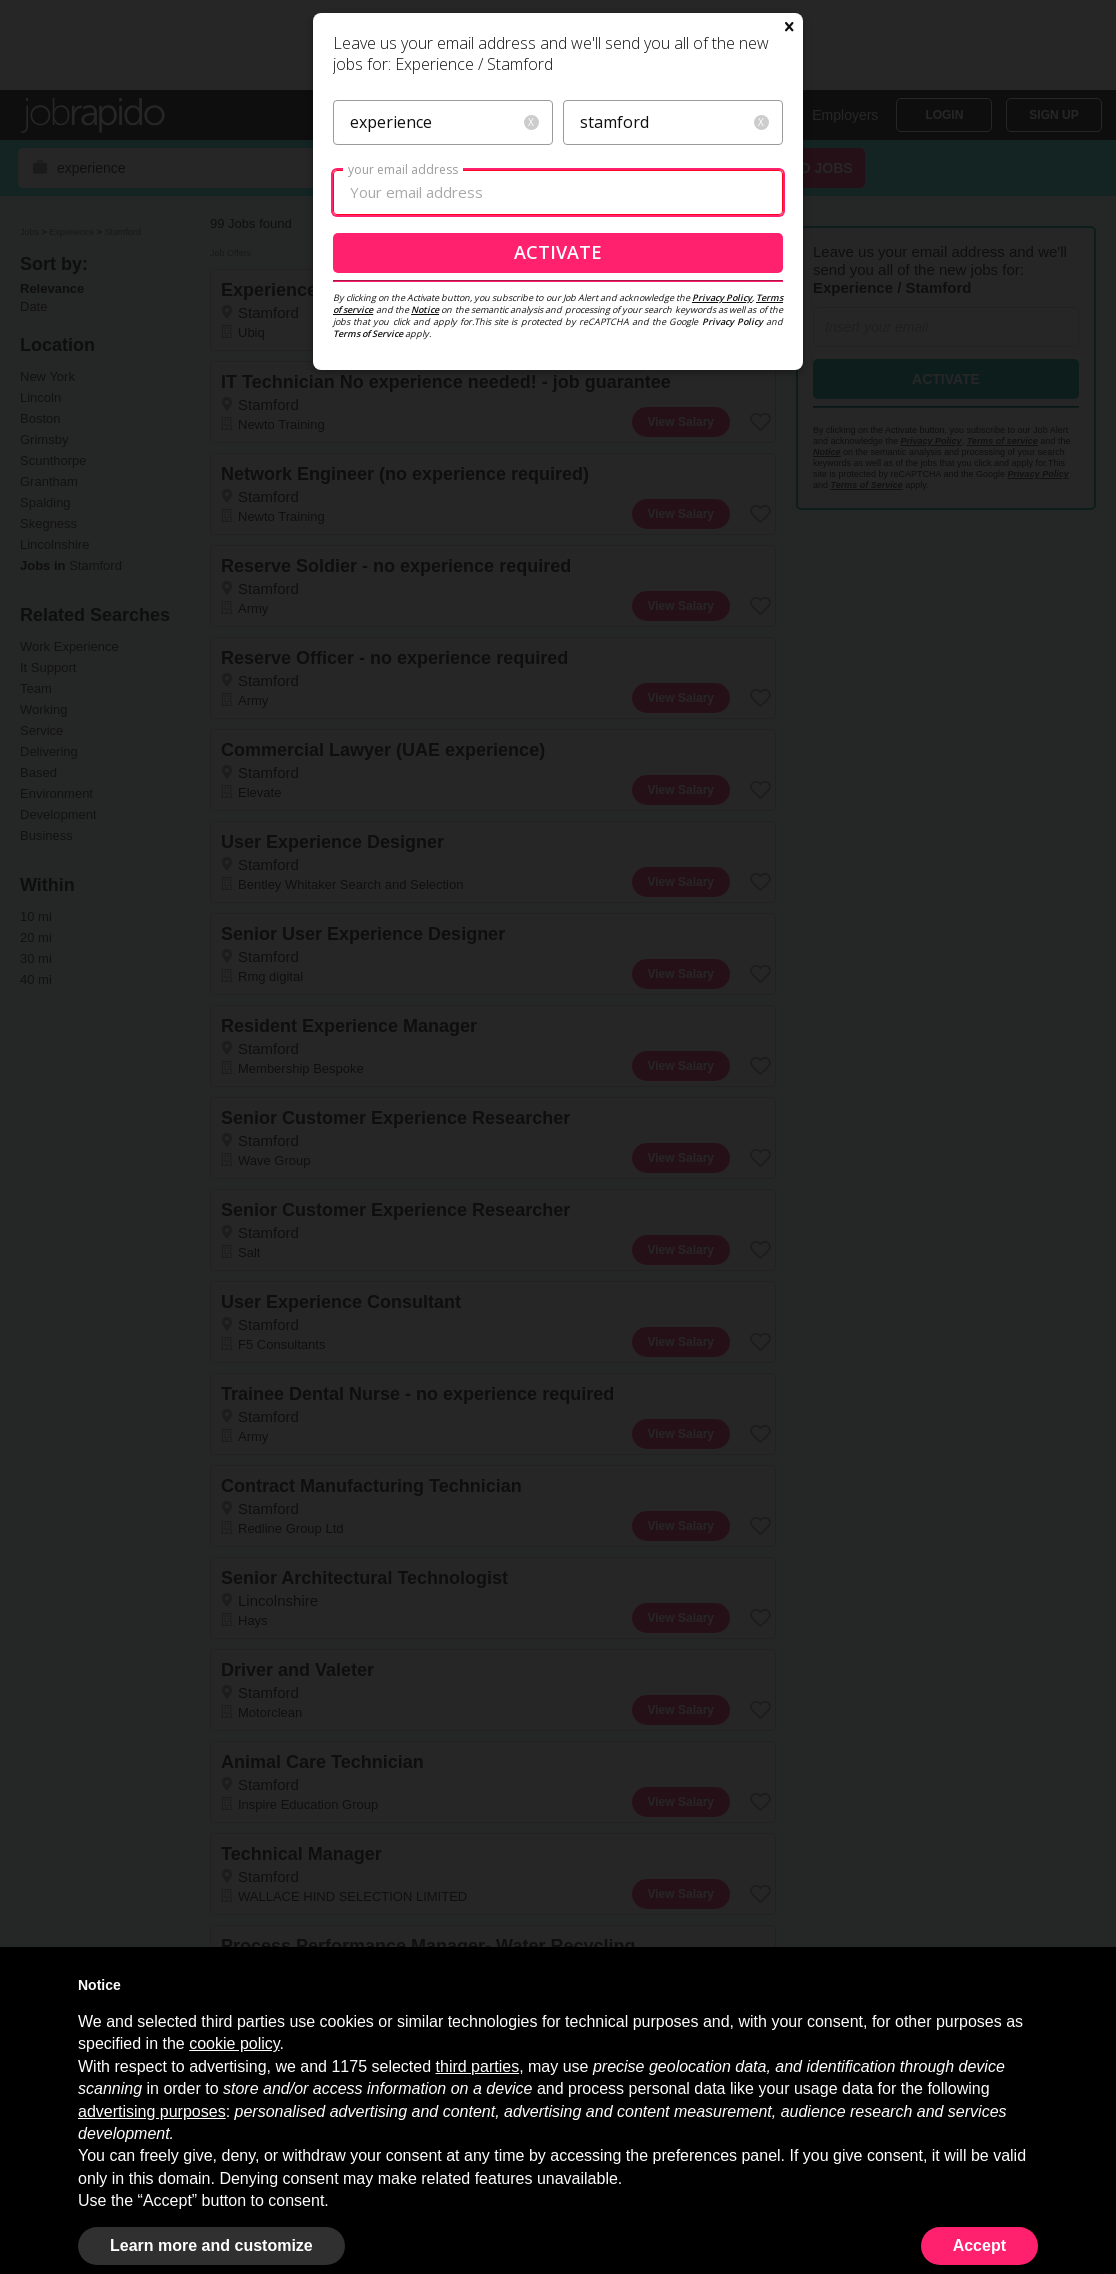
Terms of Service (368, 550)
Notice (425, 526)
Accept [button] (979, 2245)
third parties (478, 2066)
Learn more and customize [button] (211, 2245)
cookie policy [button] (234, 2043)
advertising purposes (152, 2111)
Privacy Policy (722, 514)
